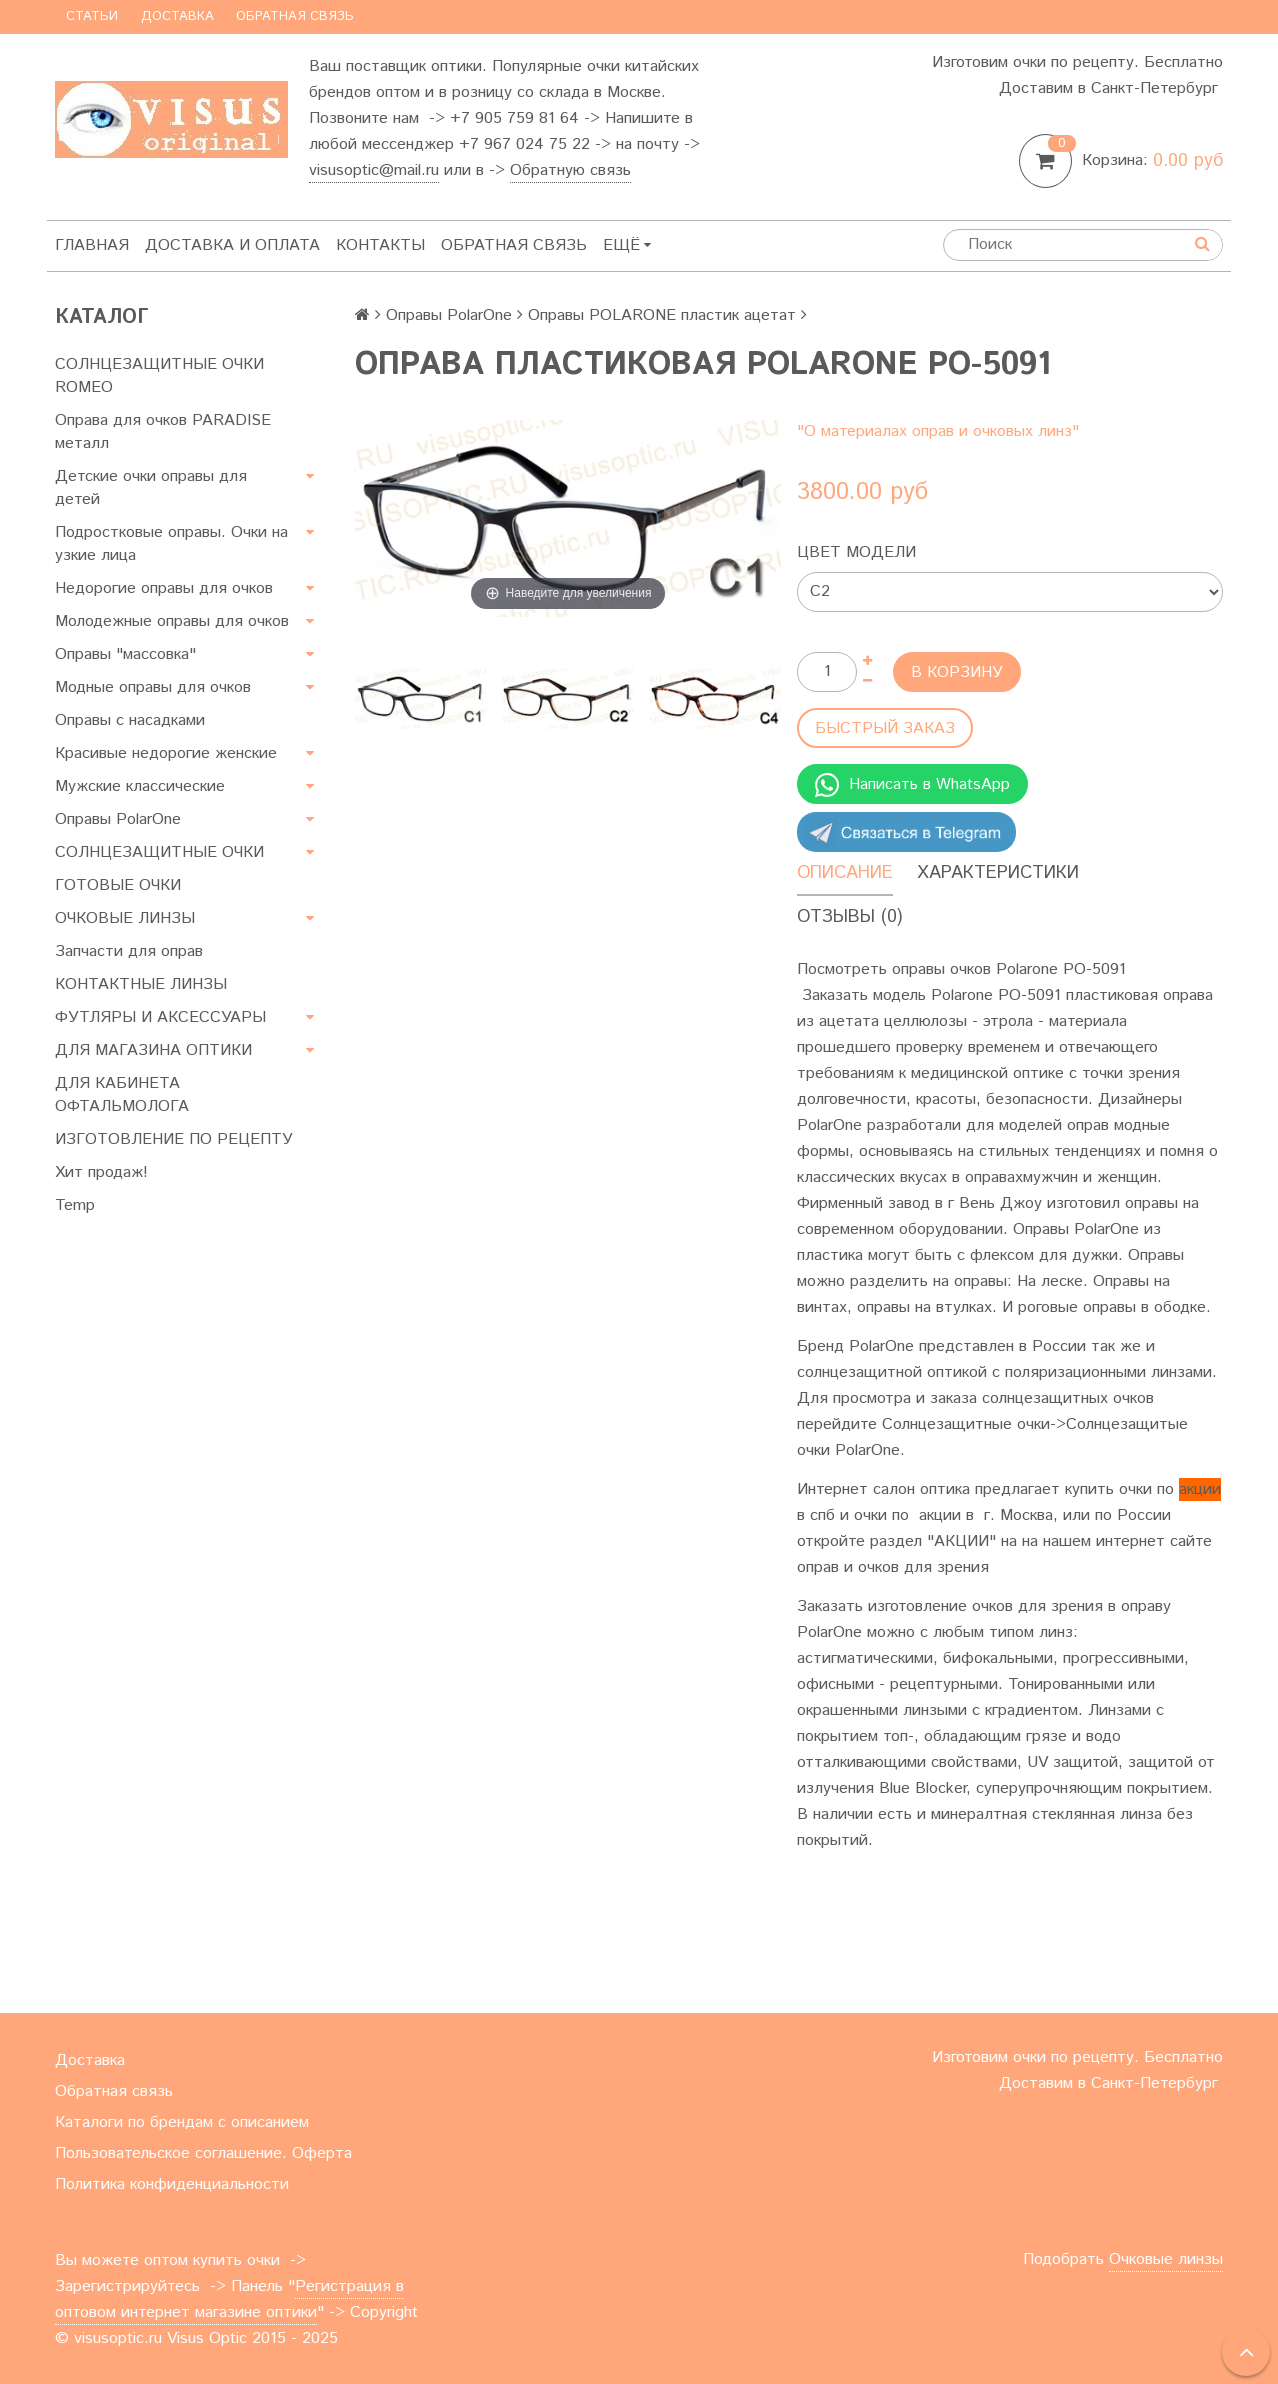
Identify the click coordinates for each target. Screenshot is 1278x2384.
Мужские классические (140, 786)
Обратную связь (570, 170)
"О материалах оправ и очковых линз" (938, 431)
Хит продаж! (101, 1172)
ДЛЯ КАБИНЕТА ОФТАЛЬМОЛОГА (122, 1095)
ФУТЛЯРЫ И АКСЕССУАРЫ (160, 1017)
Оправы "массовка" (125, 654)
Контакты (380, 245)
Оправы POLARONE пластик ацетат (662, 315)
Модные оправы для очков (153, 687)
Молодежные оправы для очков (172, 621)
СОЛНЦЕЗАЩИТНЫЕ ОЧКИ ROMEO (159, 376)
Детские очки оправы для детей (151, 488)
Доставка (177, 16)
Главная (92, 245)
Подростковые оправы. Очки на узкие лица (171, 544)
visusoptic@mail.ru (374, 170)
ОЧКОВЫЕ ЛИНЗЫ (125, 918)
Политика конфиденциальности (172, 2184)
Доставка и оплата (232, 245)
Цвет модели (856, 552)
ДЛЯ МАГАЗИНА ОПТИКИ (153, 1050)
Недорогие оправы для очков (164, 588)
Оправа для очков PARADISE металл (163, 432)
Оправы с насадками (130, 720)
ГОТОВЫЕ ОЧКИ (118, 885)
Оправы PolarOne (118, 819)
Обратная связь (295, 16)
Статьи (92, 16)
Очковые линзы (1166, 2259)
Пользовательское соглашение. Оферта (203, 2153)
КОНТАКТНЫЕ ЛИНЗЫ (141, 984)
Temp (75, 1205)
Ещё (627, 245)
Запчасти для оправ (129, 951)
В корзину (957, 672)
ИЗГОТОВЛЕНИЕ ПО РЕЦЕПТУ (174, 1139)
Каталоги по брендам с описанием (182, 2122)
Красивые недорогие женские (166, 753)
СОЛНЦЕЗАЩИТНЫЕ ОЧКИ (159, 852)
